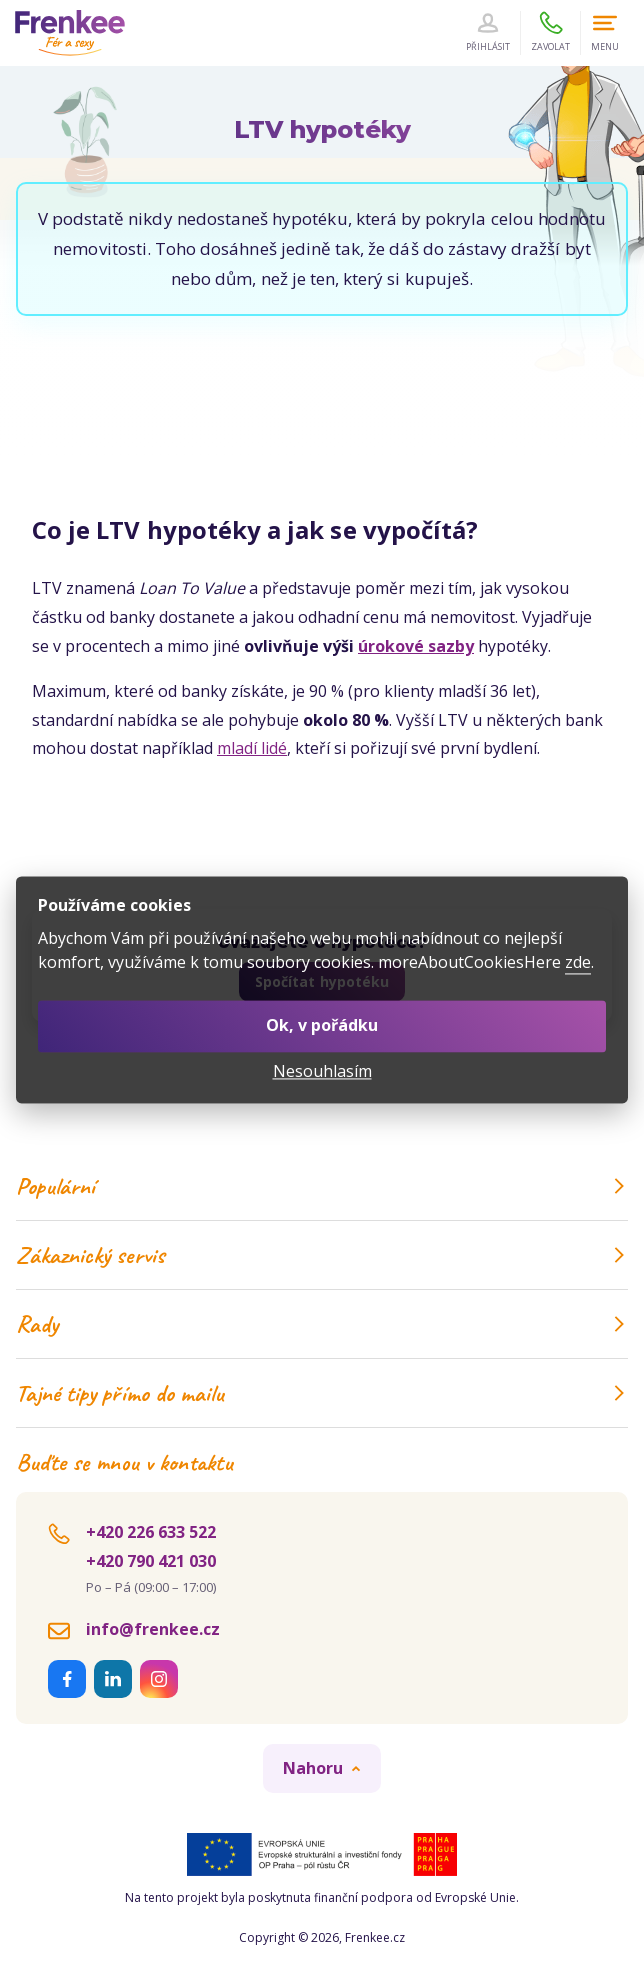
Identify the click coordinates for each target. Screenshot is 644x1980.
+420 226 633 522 (151, 1532)
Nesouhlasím (322, 1071)
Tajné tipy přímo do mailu (322, 1393)
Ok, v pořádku (322, 1026)
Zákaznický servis (322, 1255)
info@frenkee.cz (153, 1629)
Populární (322, 1186)
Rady (322, 1324)
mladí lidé (252, 748)
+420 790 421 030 (151, 1561)
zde (578, 963)
